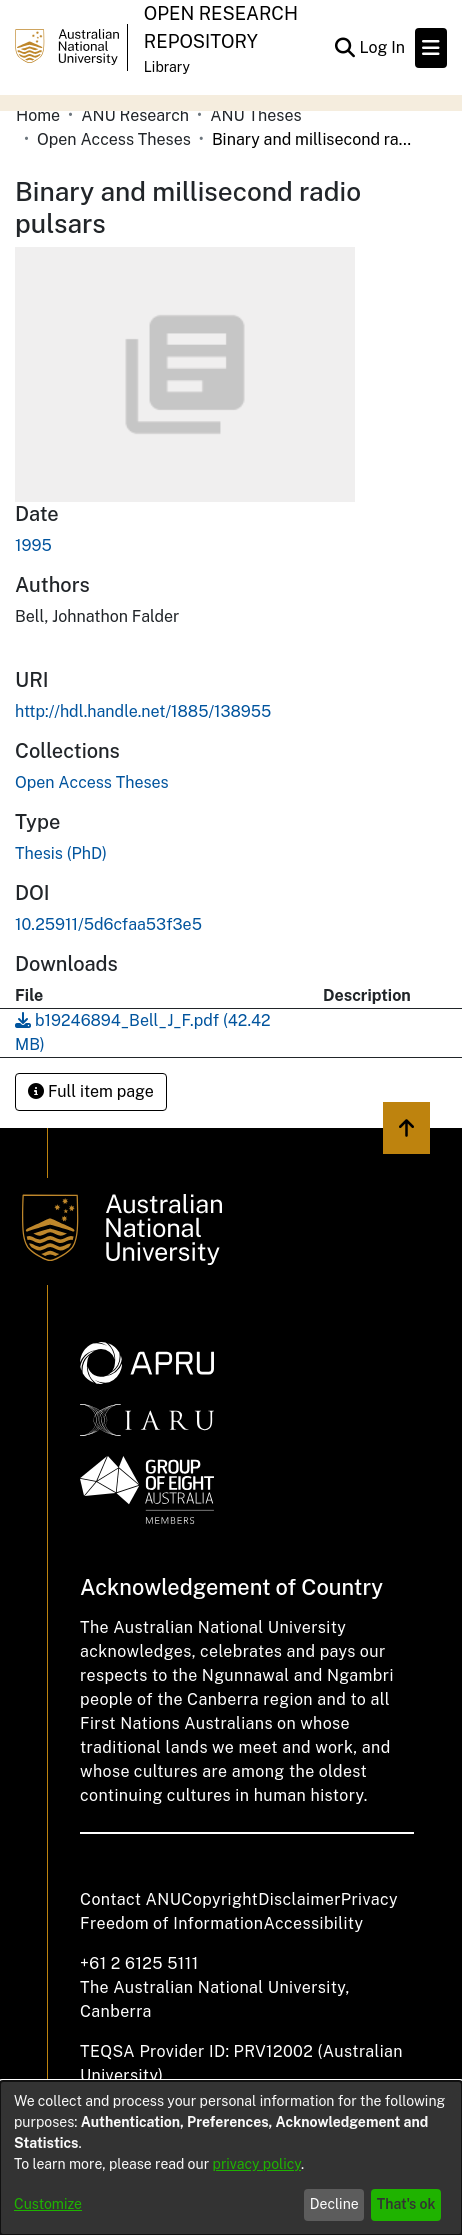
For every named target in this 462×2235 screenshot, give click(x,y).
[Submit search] (344, 48)
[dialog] (231, 2158)
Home (38, 115)
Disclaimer (299, 1899)
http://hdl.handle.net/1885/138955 (143, 711)
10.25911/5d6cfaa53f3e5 (108, 924)
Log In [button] (383, 47)
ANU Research (135, 115)
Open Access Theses (114, 139)
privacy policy (257, 2164)
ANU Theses (255, 115)
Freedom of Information (171, 1923)
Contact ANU (130, 1899)
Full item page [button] (91, 1091)
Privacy (369, 1899)
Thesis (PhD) (61, 853)
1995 (33, 545)
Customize (48, 2204)
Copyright (219, 1899)
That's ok (406, 2204)
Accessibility (313, 1923)
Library (167, 67)
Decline (334, 2204)
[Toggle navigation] (431, 48)
